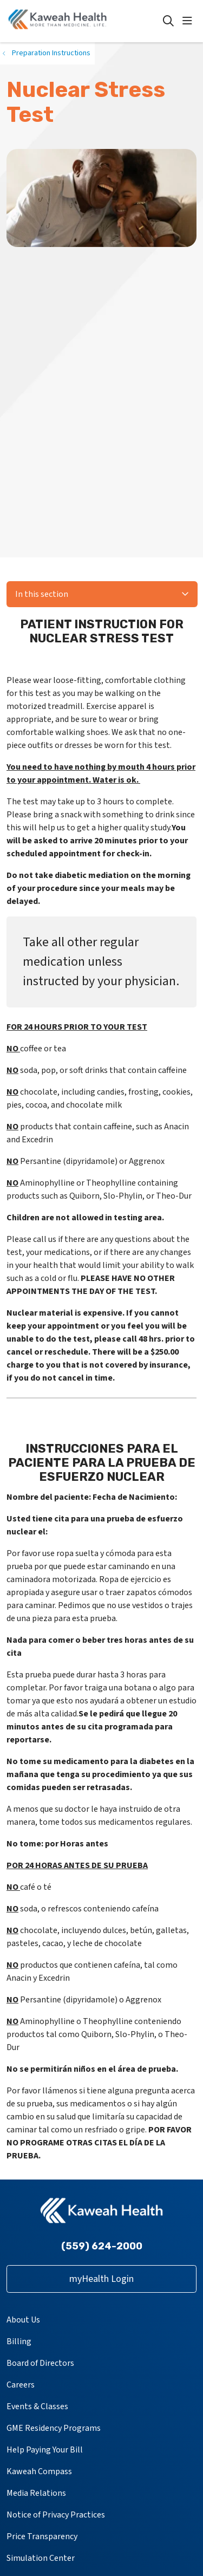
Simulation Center (40, 2558)
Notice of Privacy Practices (55, 2515)
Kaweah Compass (39, 2471)
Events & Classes (37, 2406)
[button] (189, 21)
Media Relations (36, 2493)
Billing (18, 2341)
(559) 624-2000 (101, 2246)
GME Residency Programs (53, 2428)
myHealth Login (101, 2279)
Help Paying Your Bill (44, 2450)
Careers (20, 2385)
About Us (23, 2320)
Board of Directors (40, 2363)
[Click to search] (168, 21)
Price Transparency (41, 2536)
